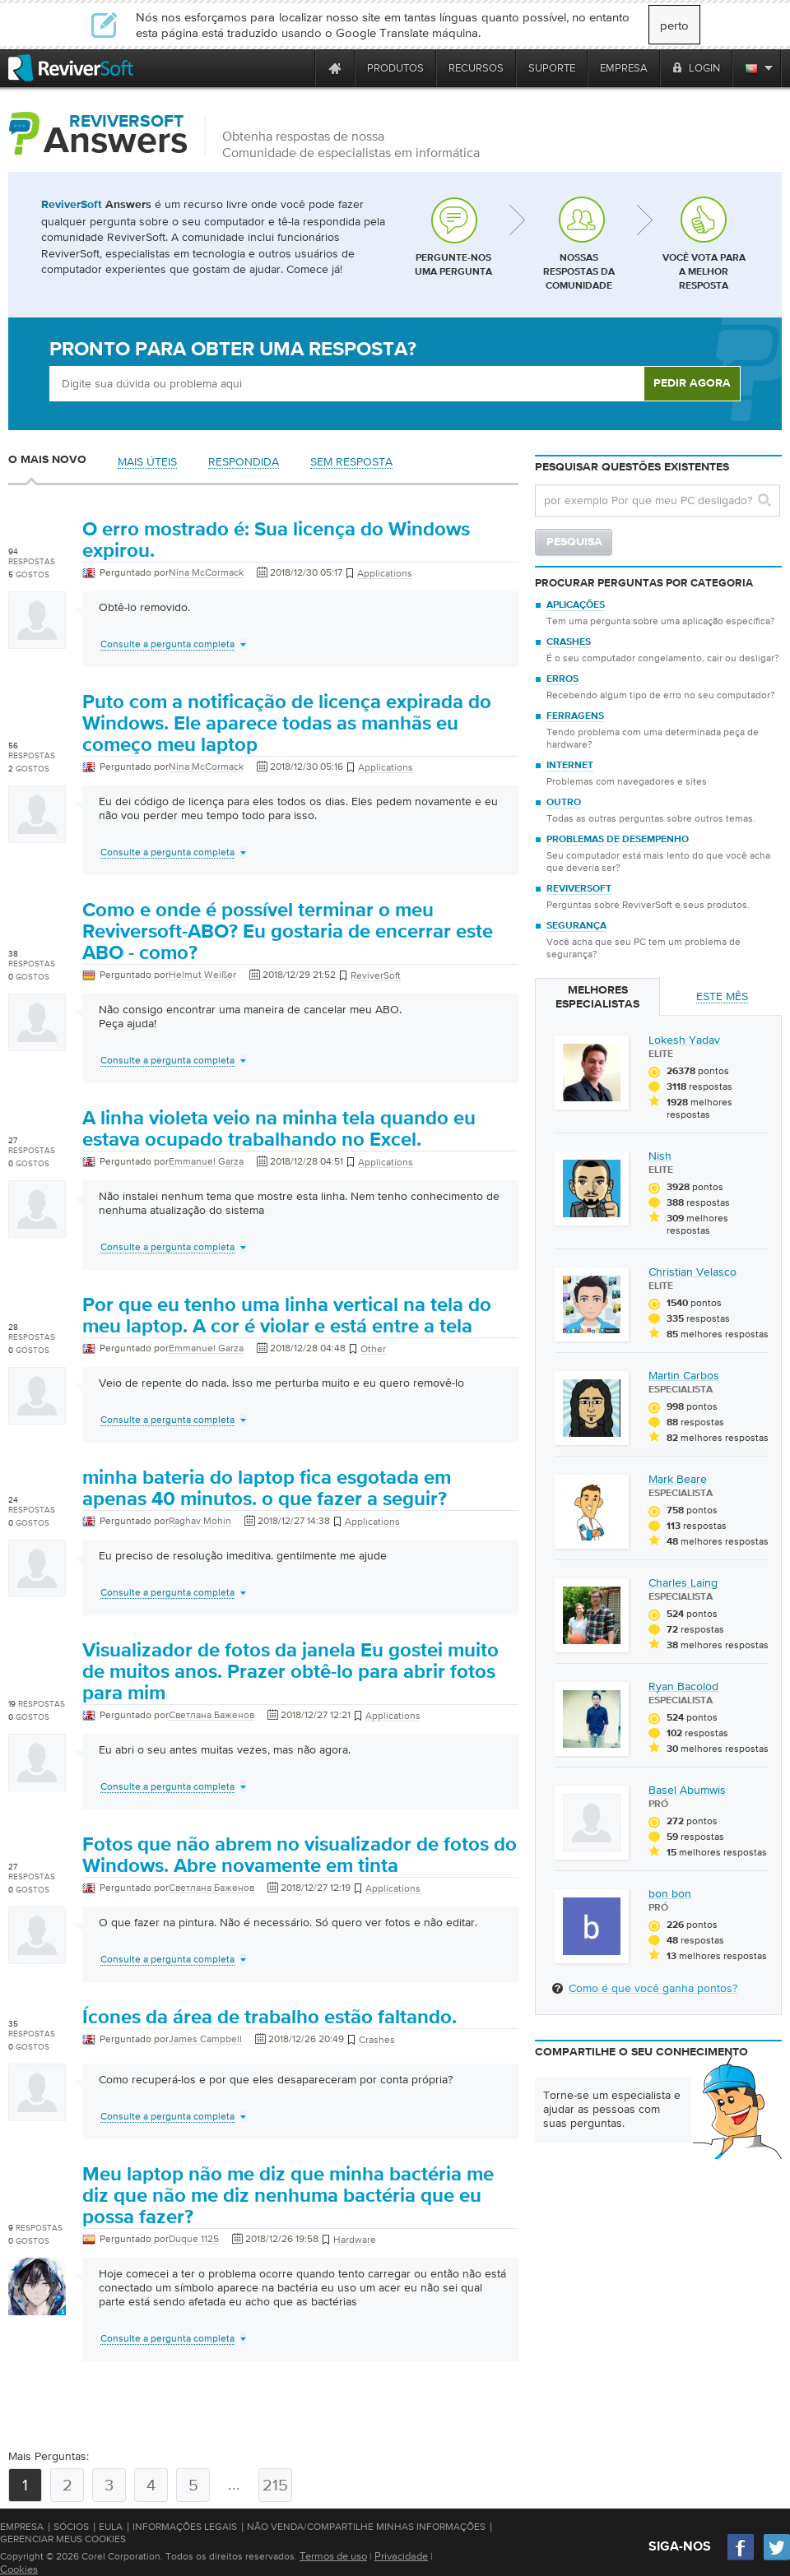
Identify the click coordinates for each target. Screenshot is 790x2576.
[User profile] (37, 640)
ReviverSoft (578, 889)
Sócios (71, 2526)
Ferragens (575, 716)
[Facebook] (741, 2558)
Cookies (19, 2569)
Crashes (568, 642)
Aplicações (575, 605)
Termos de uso (333, 2556)
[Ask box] (346, 383)
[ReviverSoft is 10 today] (298, 67)
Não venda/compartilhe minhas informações (366, 2526)
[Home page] (335, 67)
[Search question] (657, 500)
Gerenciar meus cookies (63, 2539)
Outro (563, 803)
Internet (569, 766)
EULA (111, 2526)
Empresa (22, 2526)
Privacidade (401, 2556)
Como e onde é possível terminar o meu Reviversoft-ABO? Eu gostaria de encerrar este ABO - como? (287, 932)
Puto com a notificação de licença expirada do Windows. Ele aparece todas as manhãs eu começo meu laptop (286, 724)
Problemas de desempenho (617, 840)
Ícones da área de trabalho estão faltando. (269, 2017)
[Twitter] (777, 2558)
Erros (562, 679)
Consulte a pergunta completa (167, 644)
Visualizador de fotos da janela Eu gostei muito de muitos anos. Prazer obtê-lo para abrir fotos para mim (290, 1672)
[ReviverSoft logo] (70, 67)
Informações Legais (184, 2526)
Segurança (576, 926)
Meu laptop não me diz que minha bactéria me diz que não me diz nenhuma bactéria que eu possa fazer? (288, 2196)
